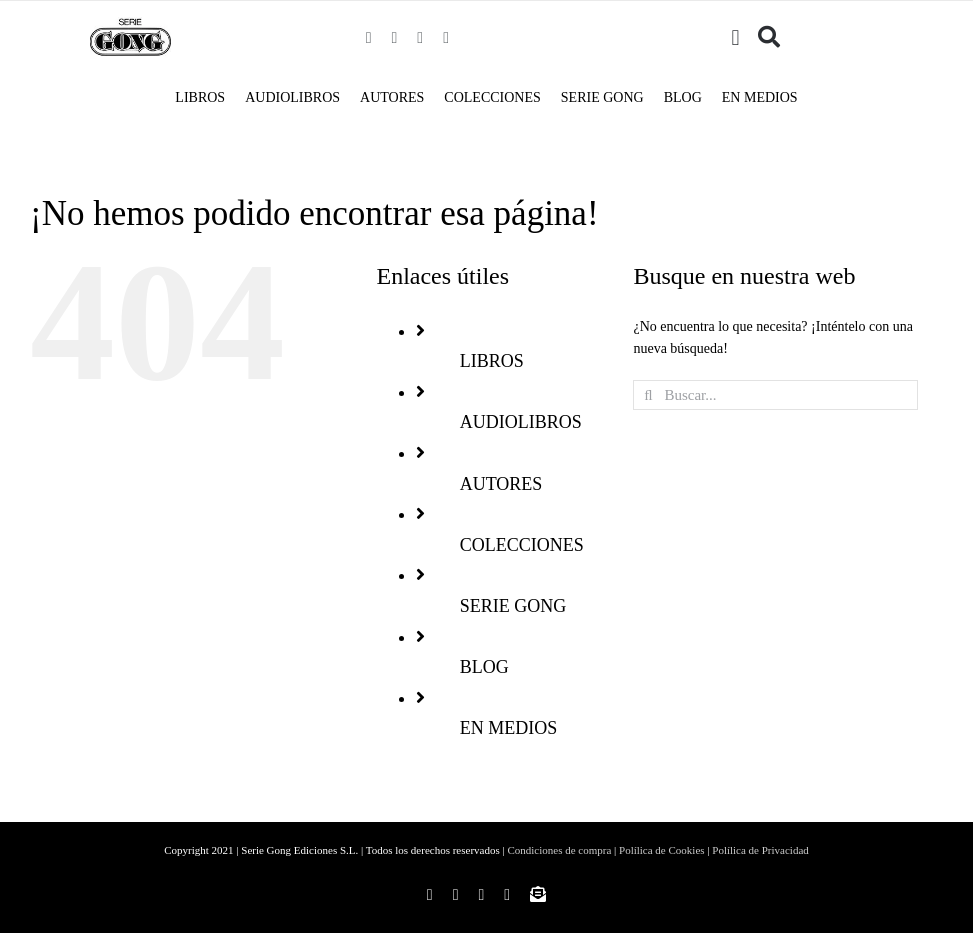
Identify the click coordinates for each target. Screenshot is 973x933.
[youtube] (446, 38)
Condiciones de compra (559, 850)
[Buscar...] (775, 395)
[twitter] (420, 38)
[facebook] (369, 38)
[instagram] (395, 38)
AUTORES (501, 484)
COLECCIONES (522, 545)
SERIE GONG (513, 606)
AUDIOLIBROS (521, 422)
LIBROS (492, 361)
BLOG (484, 667)
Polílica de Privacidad (760, 850)
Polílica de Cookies (662, 850)
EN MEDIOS (509, 728)
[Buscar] (769, 38)
